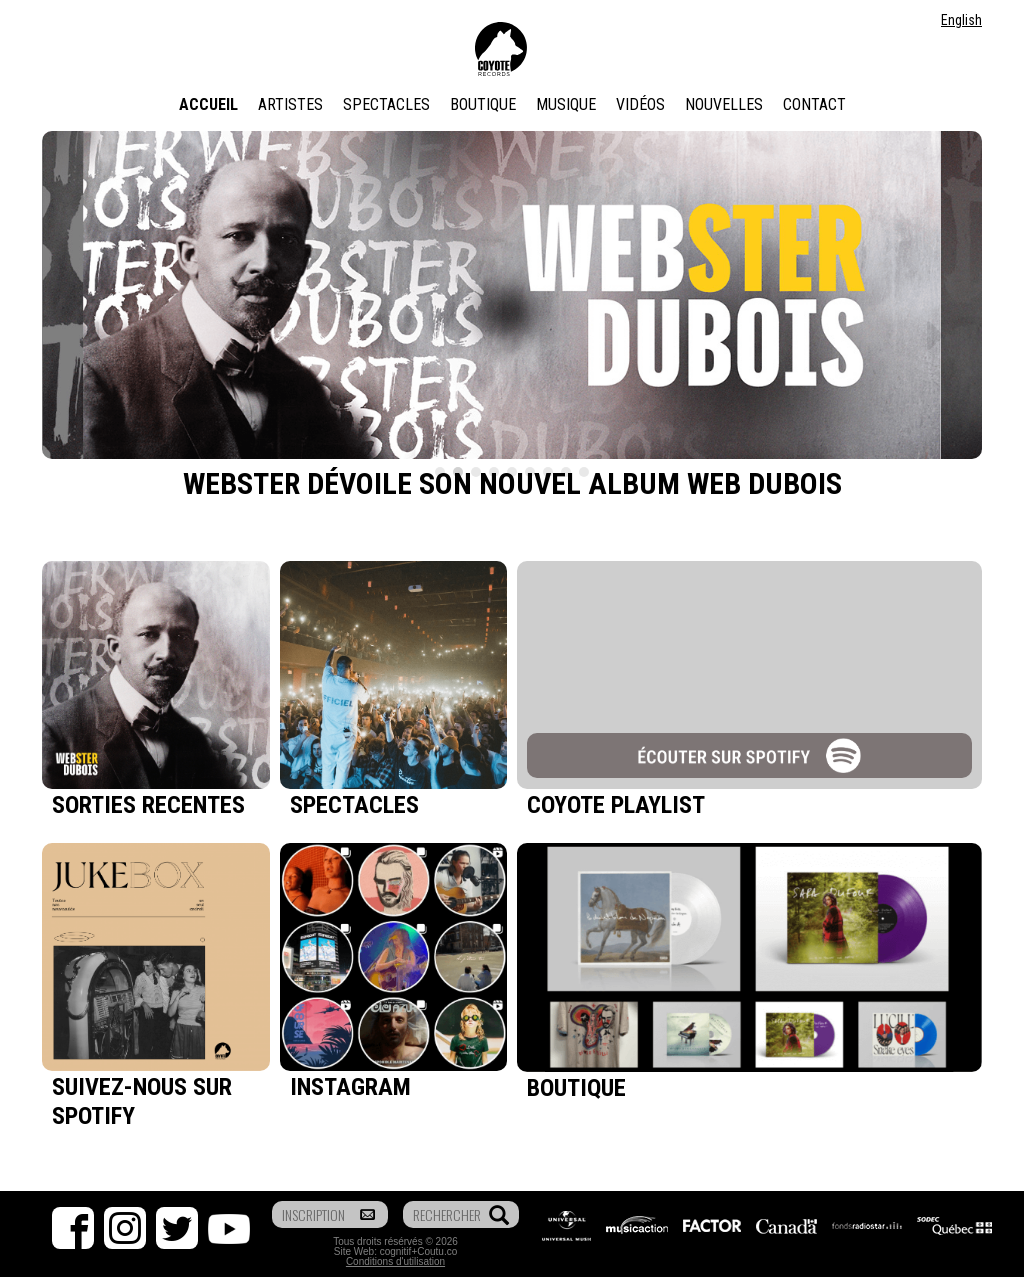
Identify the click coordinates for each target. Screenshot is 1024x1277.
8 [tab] (566, 472)
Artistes (290, 104)
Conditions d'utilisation (395, 1261)
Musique (566, 104)
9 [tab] (584, 472)
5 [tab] (512, 472)
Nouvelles (724, 104)
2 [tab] (458, 472)
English (961, 20)
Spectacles (386, 104)
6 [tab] (530, 472)
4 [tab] (494, 472)
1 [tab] (440, 472)
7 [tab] (548, 472)
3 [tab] (476, 472)
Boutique (483, 104)
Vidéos (640, 104)
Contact (814, 104)
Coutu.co (437, 1251)
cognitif (396, 1251)
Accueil (208, 104)
